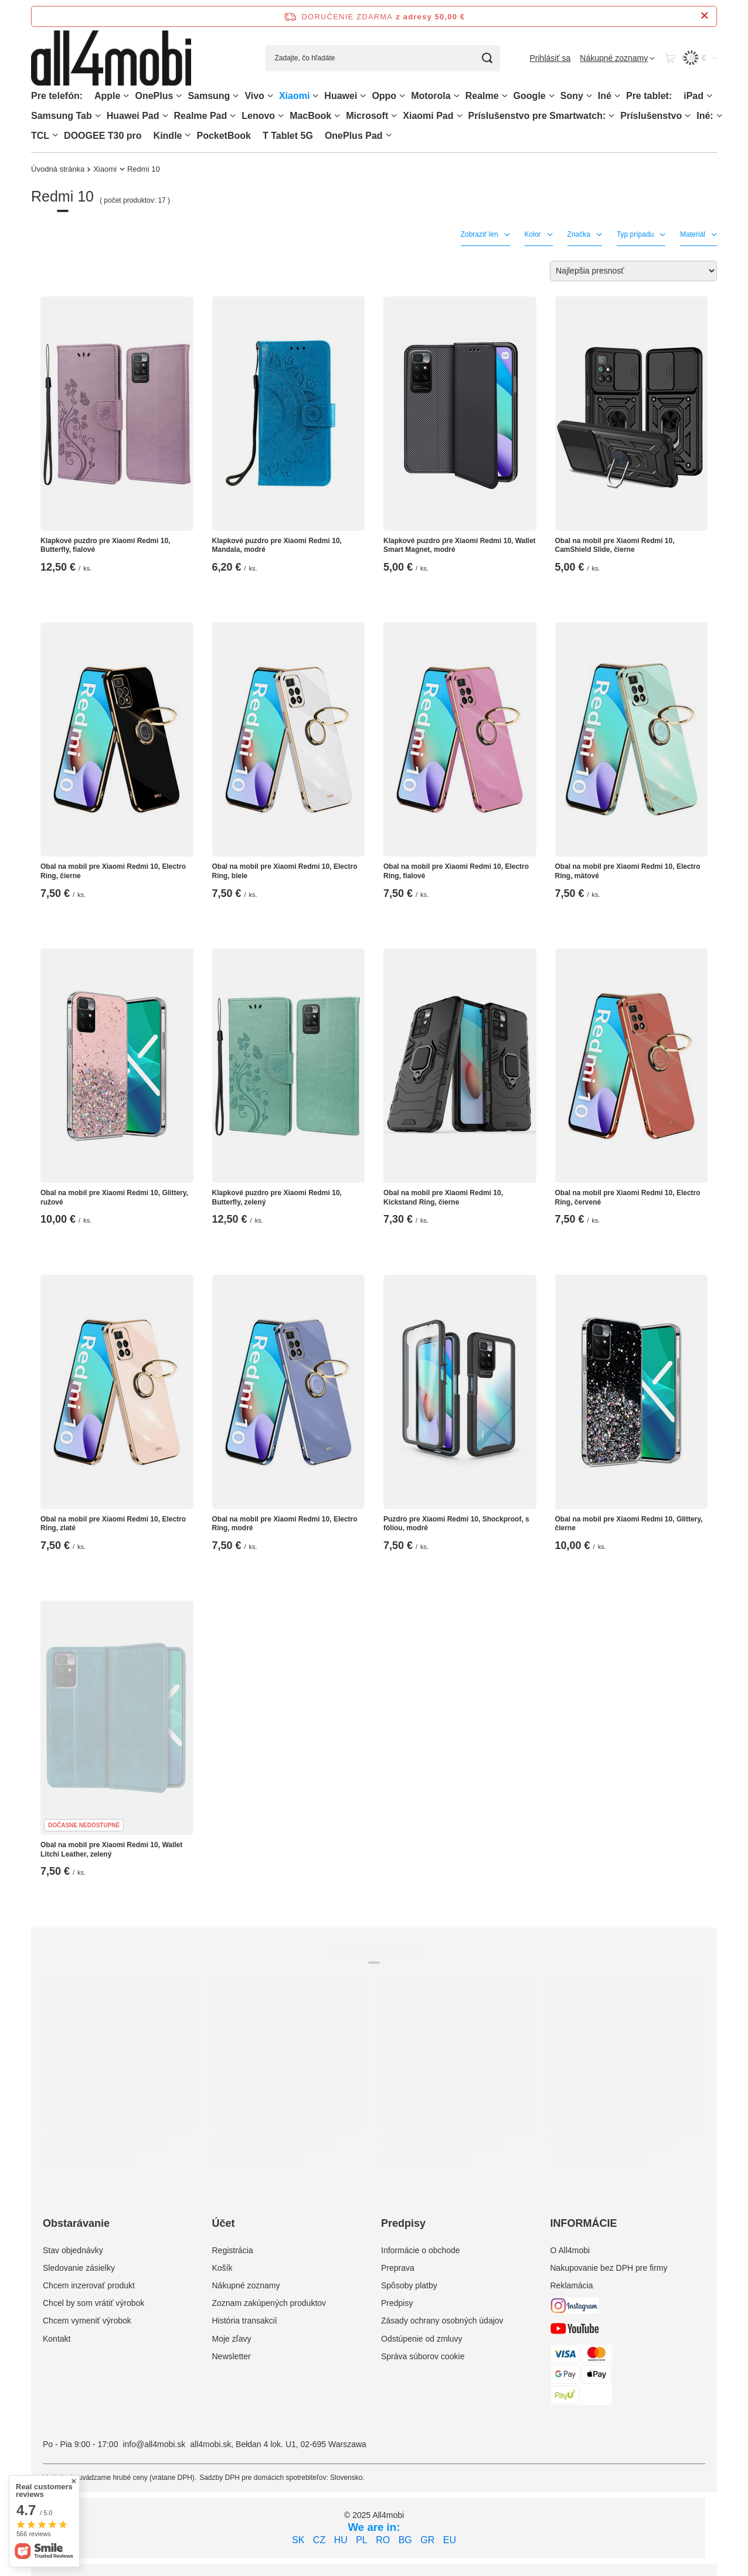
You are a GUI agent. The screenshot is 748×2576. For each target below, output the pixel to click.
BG (405, 2540)
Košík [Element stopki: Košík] (222, 2268)
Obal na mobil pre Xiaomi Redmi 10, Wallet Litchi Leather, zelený (111, 1849)
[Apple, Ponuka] (126, 96)
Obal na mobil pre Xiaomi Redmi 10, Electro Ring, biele (285, 871)
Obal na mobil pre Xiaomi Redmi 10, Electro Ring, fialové (456, 871)
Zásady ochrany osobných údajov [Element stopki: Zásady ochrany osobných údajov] (442, 2320)
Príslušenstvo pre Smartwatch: (537, 116)
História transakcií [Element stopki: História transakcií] (244, 2320)
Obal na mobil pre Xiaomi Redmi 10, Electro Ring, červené (628, 1197)
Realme (482, 96)
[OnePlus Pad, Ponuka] (389, 135)
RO (383, 2540)
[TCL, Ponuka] (55, 135)
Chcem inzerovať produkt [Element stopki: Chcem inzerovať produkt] (89, 2285)
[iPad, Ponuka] (709, 96)
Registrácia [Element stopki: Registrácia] (232, 2250)
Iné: (704, 116)
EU (449, 2540)
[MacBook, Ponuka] (337, 116)
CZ (319, 2540)
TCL (40, 136)
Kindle (168, 136)
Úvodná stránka (57, 169)
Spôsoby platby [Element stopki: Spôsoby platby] (409, 2285)
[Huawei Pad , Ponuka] (165, 116)
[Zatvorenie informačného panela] (704, 16)
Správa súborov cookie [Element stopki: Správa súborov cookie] (422, 2356)
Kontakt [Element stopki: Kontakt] (56, 2338)
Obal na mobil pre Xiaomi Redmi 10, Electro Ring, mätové (628, 871)
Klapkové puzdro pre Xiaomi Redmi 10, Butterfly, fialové (105, 545)
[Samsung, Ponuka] (236, 96)
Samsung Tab (61, 116)
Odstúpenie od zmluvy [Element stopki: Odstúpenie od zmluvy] (422, 2338)
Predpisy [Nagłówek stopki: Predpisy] (403, 2223)
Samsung (209, 96)
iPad (693, 96)
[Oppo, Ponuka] (402, 96)
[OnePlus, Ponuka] (179, 96)
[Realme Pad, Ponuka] (233, 116)
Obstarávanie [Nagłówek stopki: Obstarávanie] (76, 2223)
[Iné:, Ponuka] (719, 116)
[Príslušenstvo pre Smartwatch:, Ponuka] (611, 116)
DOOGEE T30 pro (102, 136)
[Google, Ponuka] (552, 96)
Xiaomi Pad (428, 116)
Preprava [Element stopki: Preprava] (397, 2268)
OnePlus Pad (354, 136)
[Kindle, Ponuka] (188, 135)
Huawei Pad (133, 116)
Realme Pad (200, 116)
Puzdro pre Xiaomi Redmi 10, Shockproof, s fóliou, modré (456, 1524)
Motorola (431, 96)
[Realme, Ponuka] (505, 96)
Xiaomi (294, 96)
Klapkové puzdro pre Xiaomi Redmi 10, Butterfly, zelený (277, 1197)
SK (298, 2540)
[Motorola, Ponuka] (457, 96)
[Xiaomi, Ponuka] (315, 96)
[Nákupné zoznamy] (617, 58)
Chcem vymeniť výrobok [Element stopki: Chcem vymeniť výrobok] (87, 2320)
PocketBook (223, 136)
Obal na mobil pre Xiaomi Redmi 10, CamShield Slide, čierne (615, 545)
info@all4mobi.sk (154, 2444)
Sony (571, 96)
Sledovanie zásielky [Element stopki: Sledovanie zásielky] (79, 2268)
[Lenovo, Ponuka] (281, 116)
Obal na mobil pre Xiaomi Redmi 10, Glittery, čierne (629, 1524)
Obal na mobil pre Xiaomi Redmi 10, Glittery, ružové (114, 1197)
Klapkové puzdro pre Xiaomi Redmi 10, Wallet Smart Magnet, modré (459, 545)
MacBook (310, 116)
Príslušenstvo (651, 116)
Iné (604, 96)
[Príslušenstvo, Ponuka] (688, 116)
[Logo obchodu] (111, 58)
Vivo (254, 96)
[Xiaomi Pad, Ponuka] (460, 116)
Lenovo (258, 116)
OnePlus (154, 96)
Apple (107, 96)
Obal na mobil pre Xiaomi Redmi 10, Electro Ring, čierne (113, 871)
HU (341, 2540)
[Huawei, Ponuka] (363, 96)
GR (427, 2540)
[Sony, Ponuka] (589, 96)
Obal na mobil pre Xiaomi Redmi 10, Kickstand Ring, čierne (443, 1197)
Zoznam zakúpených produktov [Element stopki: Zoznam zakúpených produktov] (269, 2303)
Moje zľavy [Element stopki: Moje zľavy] (231, 2338)
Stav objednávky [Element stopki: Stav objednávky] (73, 2250)
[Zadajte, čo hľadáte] (383, 58)
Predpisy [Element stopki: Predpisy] (397, 2303)
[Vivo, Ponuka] (270, 96)
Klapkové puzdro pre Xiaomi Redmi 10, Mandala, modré (277, 545)
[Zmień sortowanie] (633, 271)
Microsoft (367, 116)
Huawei (340, 96)
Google (530, 96)
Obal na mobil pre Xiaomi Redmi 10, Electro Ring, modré (285, 1524)
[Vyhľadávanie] (487, 58)
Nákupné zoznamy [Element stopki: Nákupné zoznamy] (246, 2285)
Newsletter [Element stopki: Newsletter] (231, 2356)
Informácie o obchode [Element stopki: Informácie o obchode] (420, 2250)
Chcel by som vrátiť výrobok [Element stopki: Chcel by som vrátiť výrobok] (93, 2303)
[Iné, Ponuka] (617, 96)
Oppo (384, 96)
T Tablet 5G (288, 136)
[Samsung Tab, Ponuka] (98, 116)
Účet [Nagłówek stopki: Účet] (223, 2223)
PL (362, 2540)
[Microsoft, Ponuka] (394, 116)
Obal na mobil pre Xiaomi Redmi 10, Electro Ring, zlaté (113, 1524)
